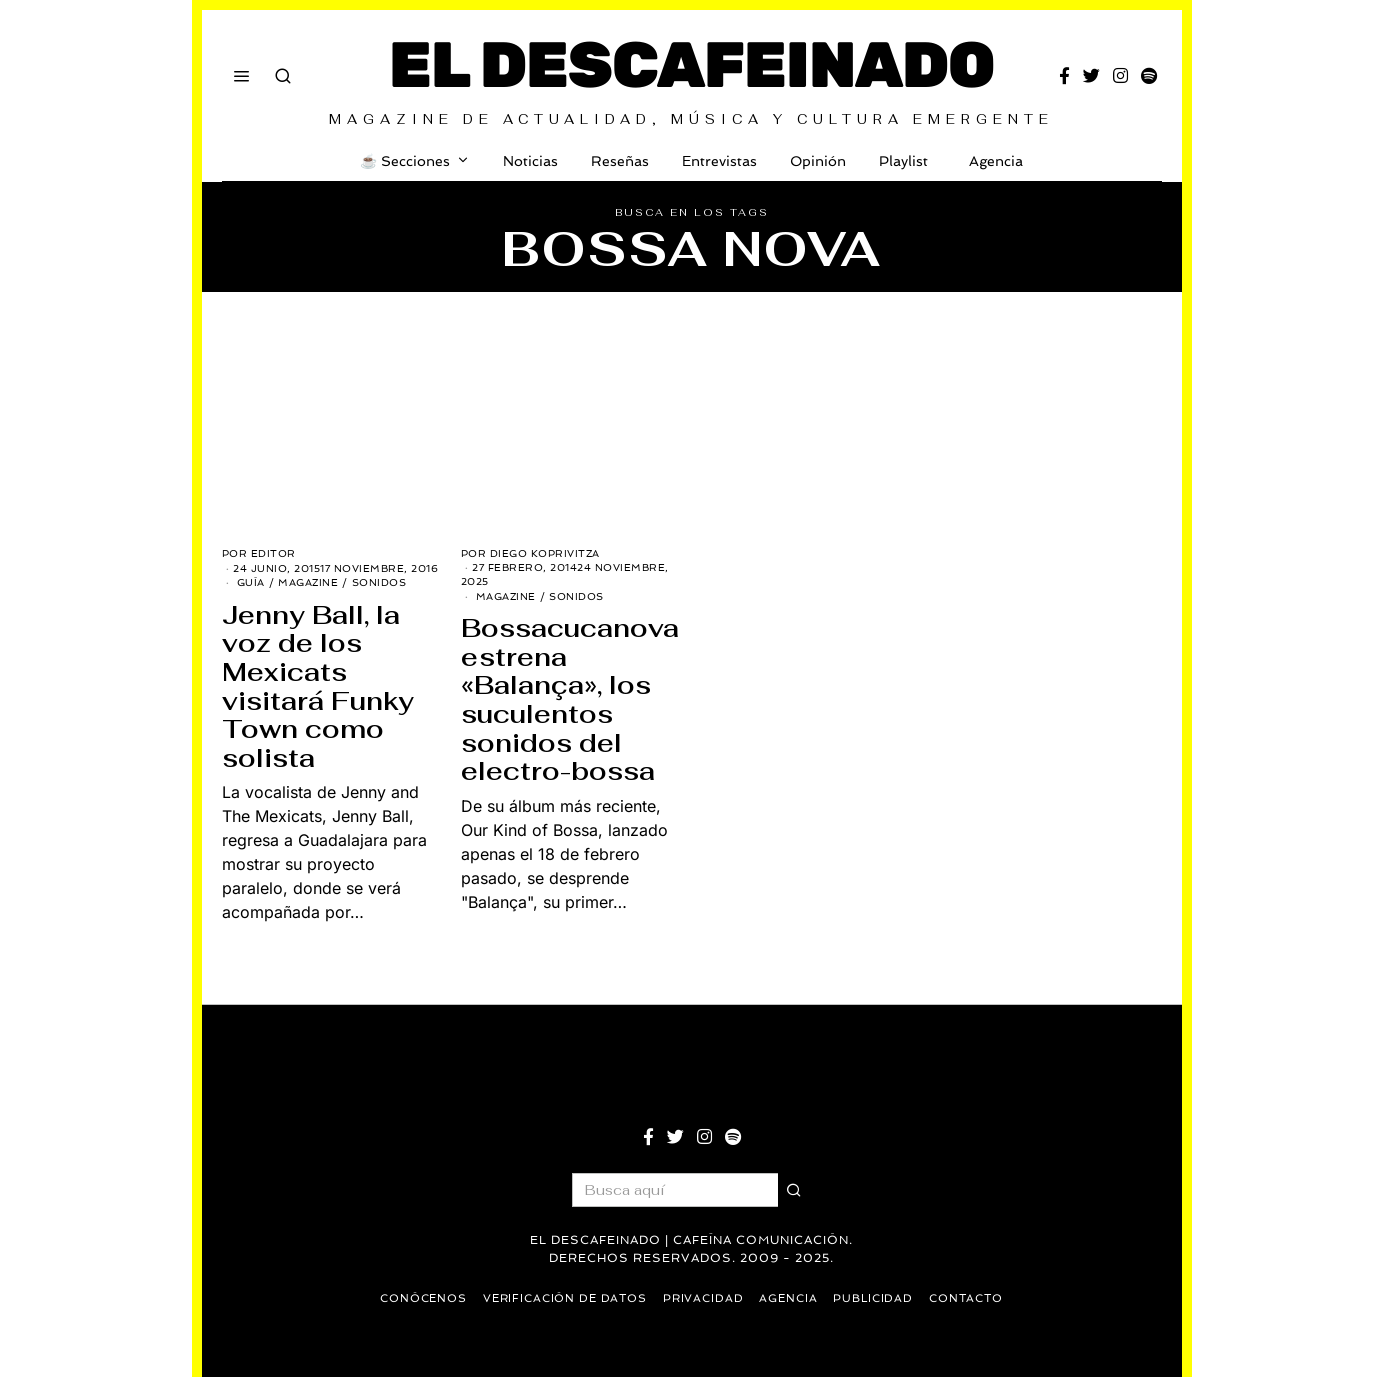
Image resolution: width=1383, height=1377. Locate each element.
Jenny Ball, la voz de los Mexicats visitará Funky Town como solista (318, 686)
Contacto (970, 1298)
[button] (795, 1190)
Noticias (530, 161)
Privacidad (704, 1298)
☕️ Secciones (405, 161)
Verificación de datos (563, 1298)
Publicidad (876, 1298)
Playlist (903, 161)
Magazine (308, 582)
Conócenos (420, 1298)
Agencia (992, 161)
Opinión (818, 161)
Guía (251, 582)
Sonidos (379, 582)
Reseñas (620, 161)
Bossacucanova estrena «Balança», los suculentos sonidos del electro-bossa (570, 699)
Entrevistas (719, 161)
